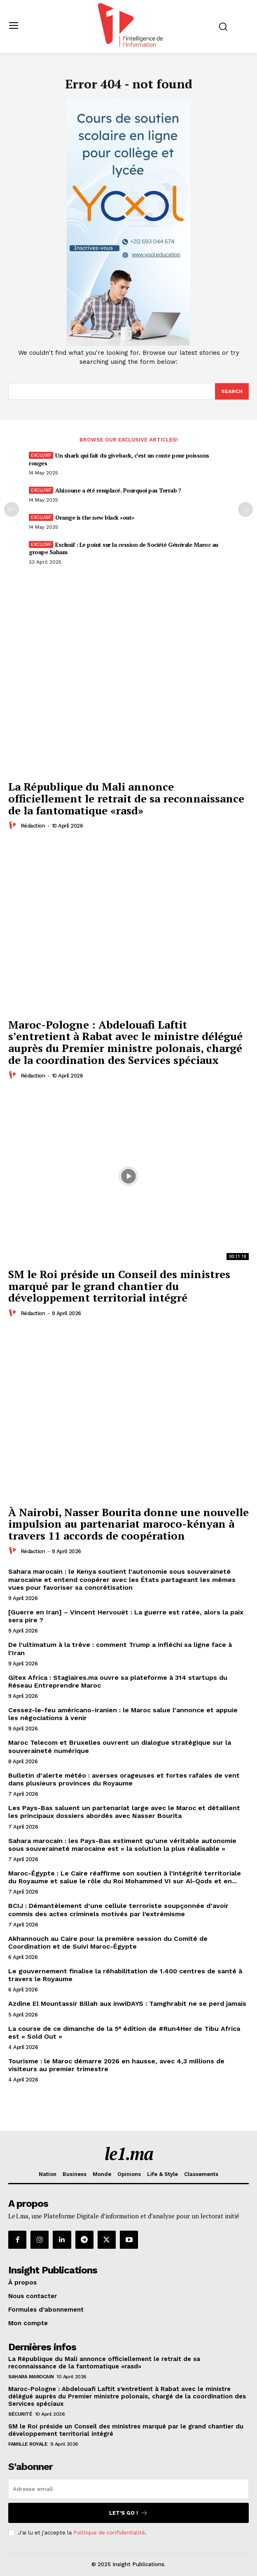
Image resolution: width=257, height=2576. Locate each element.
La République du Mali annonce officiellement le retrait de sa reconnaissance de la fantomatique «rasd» (126, 798)
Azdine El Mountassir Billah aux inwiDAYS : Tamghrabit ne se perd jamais (127, 2003)
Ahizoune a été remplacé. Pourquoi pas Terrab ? (118, 490)
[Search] (232, 391)
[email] (128, 2489)
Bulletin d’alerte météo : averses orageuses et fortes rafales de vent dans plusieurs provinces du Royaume (124, 1779)
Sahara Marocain (31, 2376)
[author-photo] (13, 825)
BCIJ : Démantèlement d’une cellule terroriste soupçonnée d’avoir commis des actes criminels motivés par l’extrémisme (118, 1909)
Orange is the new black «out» (94, 517)
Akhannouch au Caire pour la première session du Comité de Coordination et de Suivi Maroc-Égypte (108, 1942)
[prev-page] (11, 509)
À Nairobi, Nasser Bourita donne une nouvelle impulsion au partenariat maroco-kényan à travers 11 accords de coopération (128, 1523)
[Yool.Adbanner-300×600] (128, 343)
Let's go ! (128, 2513)
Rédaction (33, 826)
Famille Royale (27, 2444)
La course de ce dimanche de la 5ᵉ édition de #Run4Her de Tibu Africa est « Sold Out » (124, 2032)
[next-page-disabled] (245, 509)
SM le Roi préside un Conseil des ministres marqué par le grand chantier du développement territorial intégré (119, 1285)
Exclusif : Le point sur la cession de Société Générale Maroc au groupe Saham (123, 548)
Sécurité (20, 2414)
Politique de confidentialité (109, 2533)
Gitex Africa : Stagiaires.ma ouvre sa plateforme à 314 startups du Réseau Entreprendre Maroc (117, 1681)
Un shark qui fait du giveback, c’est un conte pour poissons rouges (119, 459)
